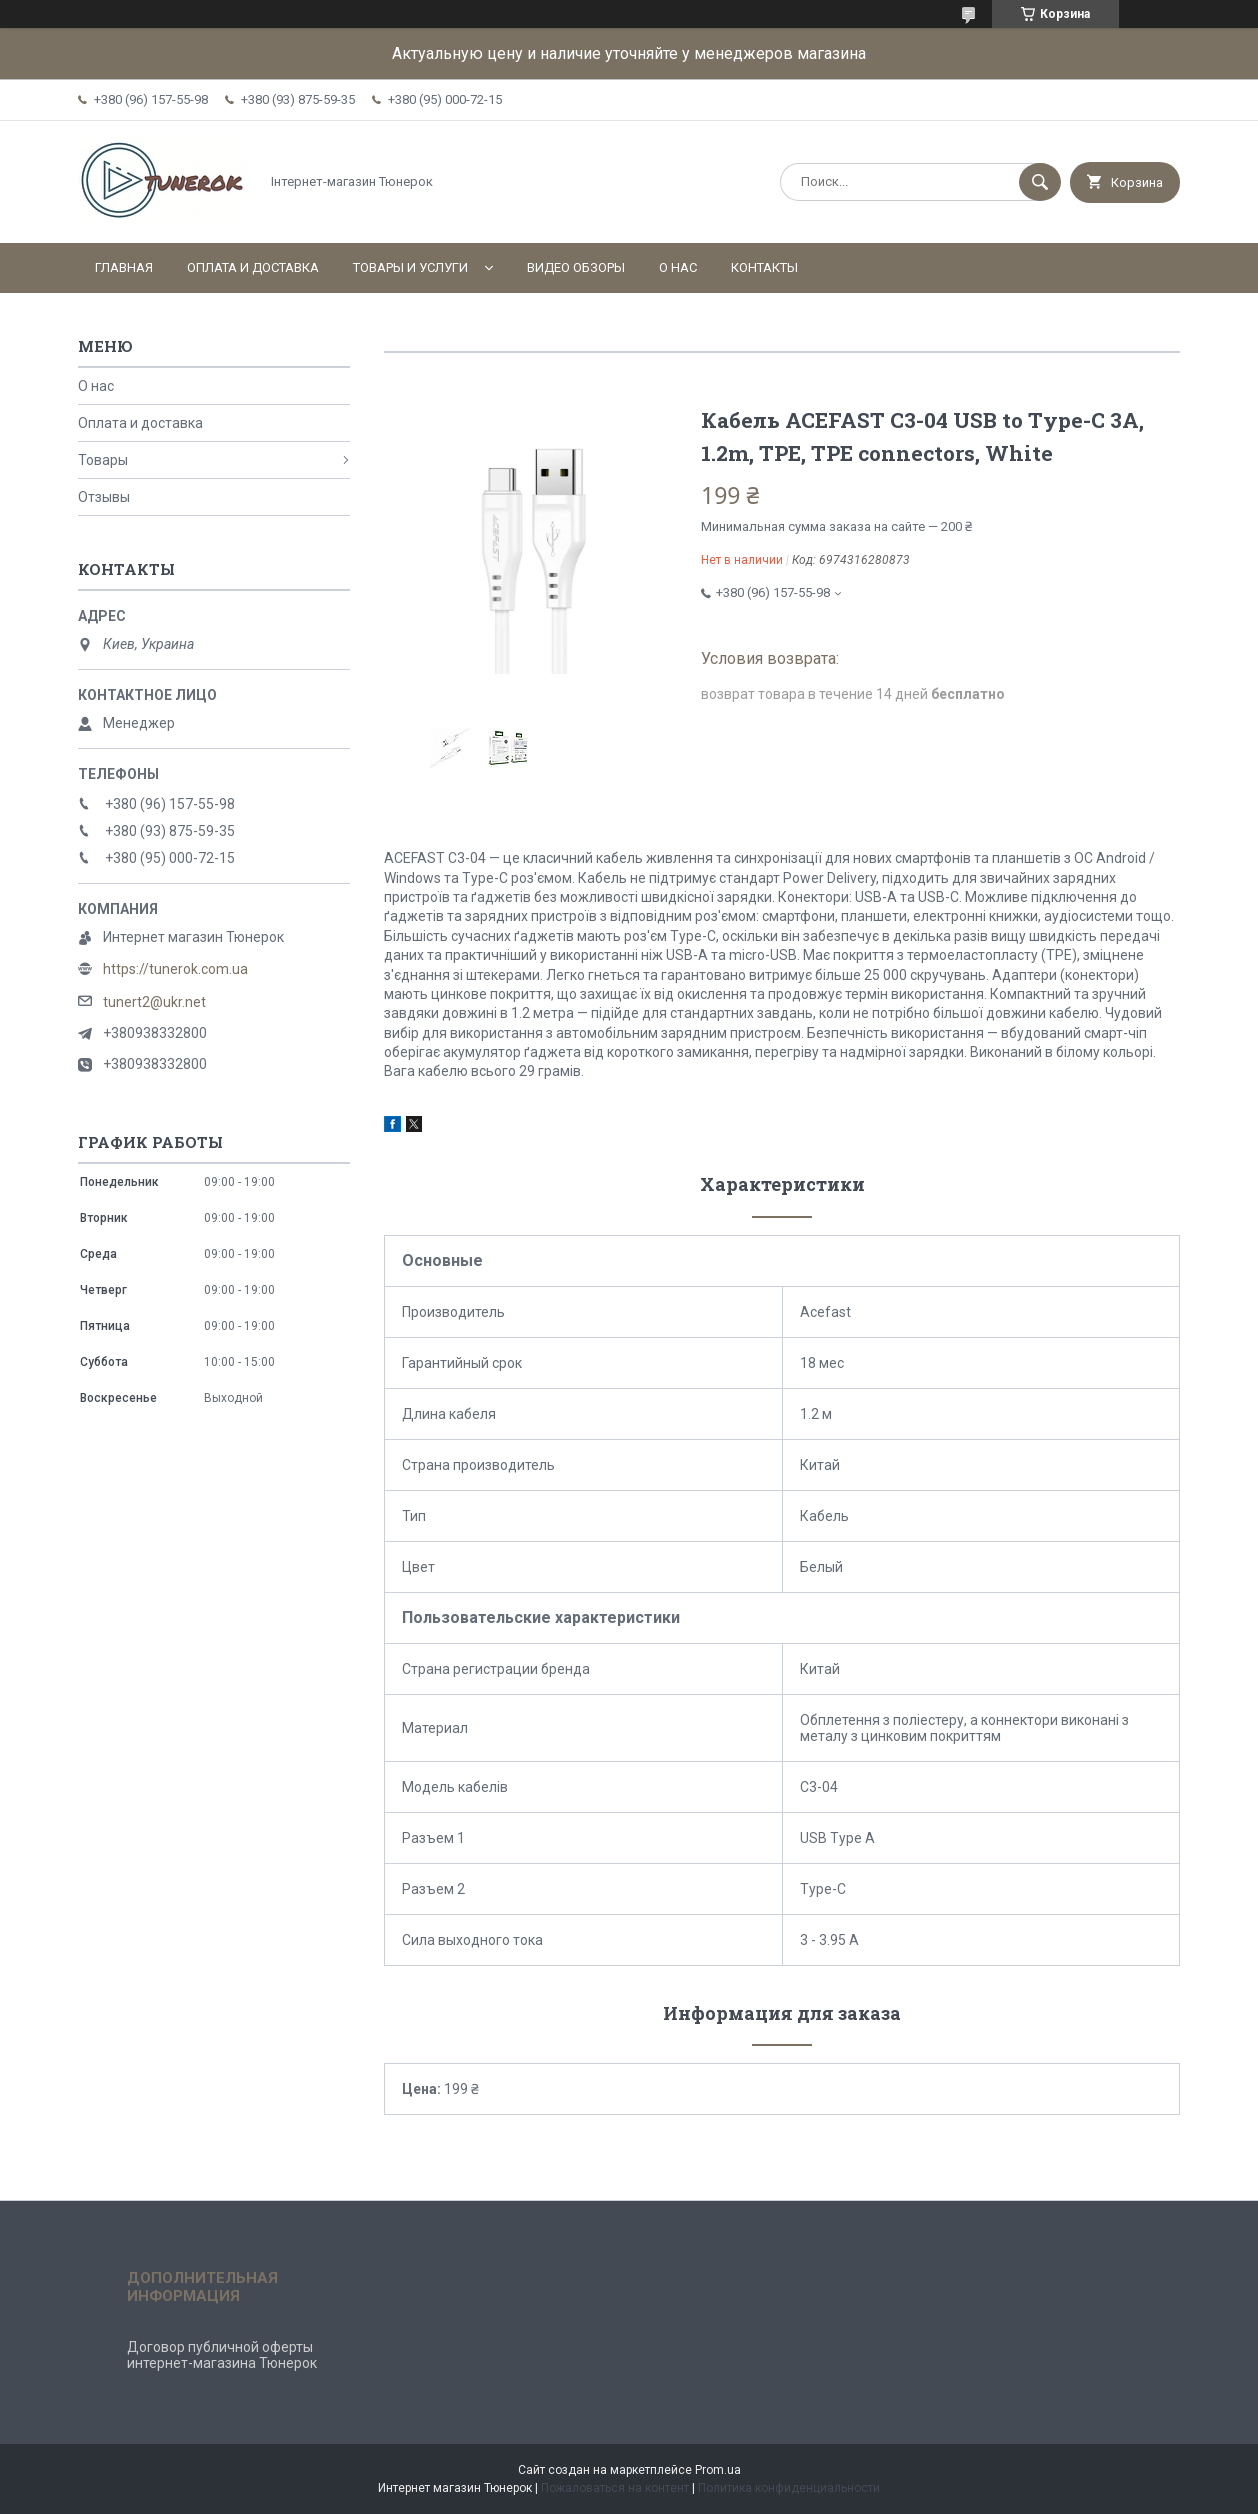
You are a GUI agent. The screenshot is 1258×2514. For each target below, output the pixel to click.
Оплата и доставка (253, 267)
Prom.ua (718, 2470)
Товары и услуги (410, 267)
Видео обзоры (576, 267)
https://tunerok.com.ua (175, 969)
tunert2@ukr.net (154, 1002)
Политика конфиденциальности (789, 2488)
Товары (103, 460)
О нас (678, 267)
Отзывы (104, 497)
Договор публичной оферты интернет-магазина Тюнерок (222, 2355)
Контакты (764, 267)
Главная (124, 267)
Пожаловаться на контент (615, 2488)
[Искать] (1040, 182)
